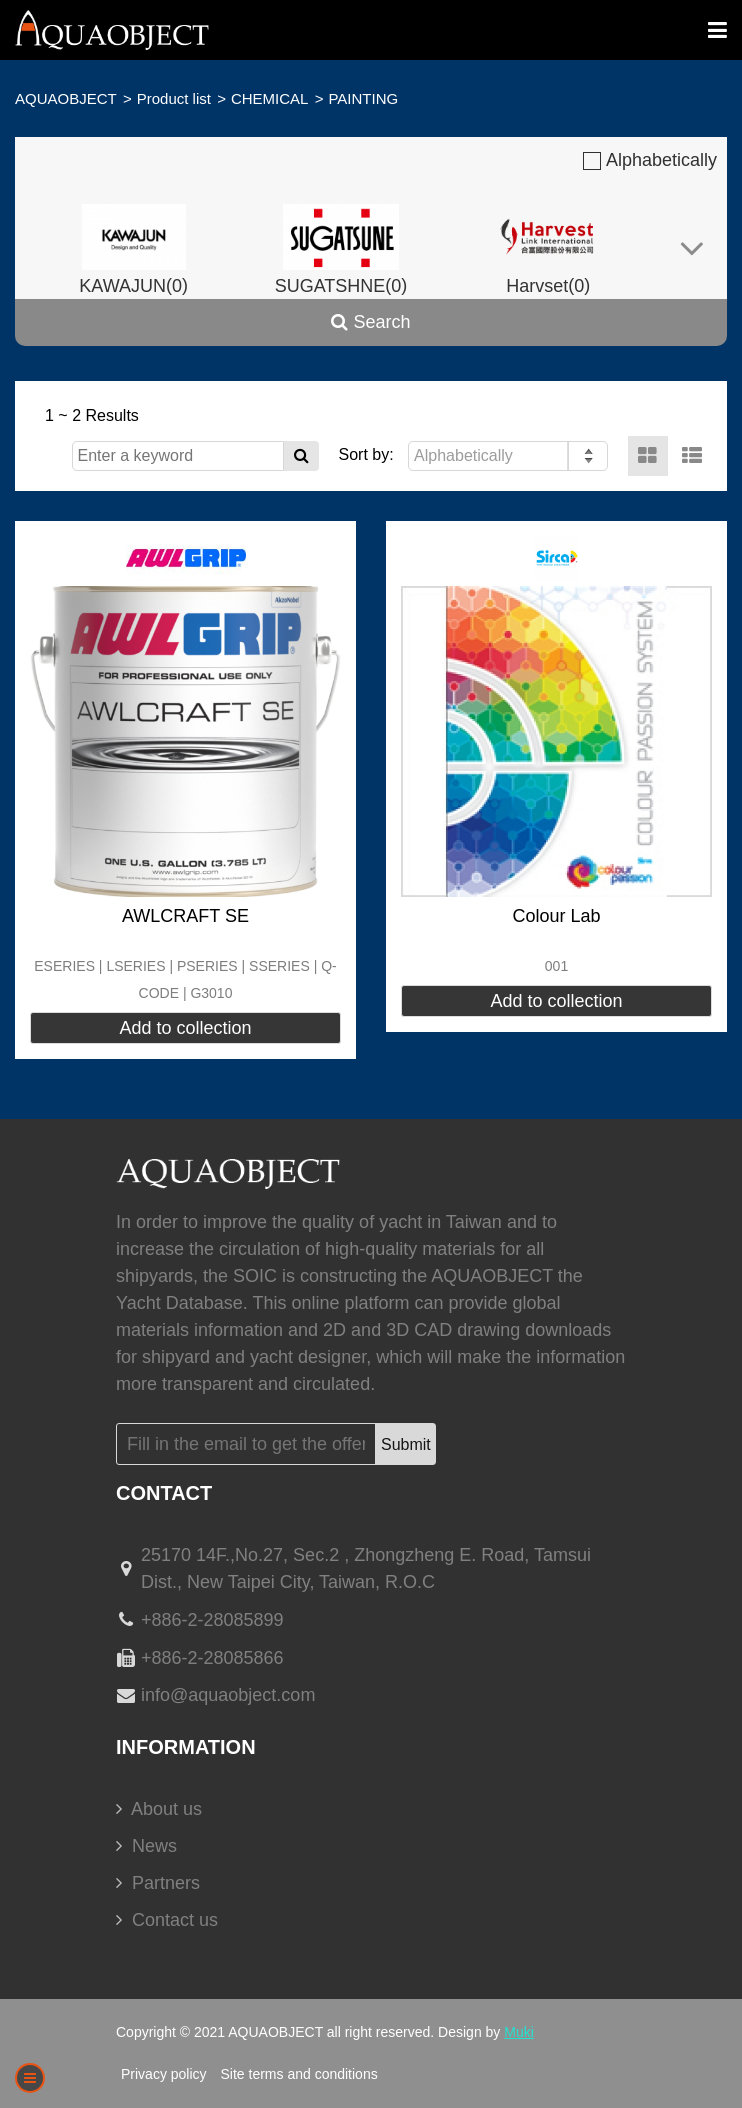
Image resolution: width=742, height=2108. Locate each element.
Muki (519, 2032)
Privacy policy (164, 2074)
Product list (174, 98)
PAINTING (363, 98)
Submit (406, 1444)
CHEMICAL (270, 98)
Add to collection (185, 1028)
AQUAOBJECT (66, 98)
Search (370, 322)
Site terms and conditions (298, 2074)
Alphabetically (650, 160)
